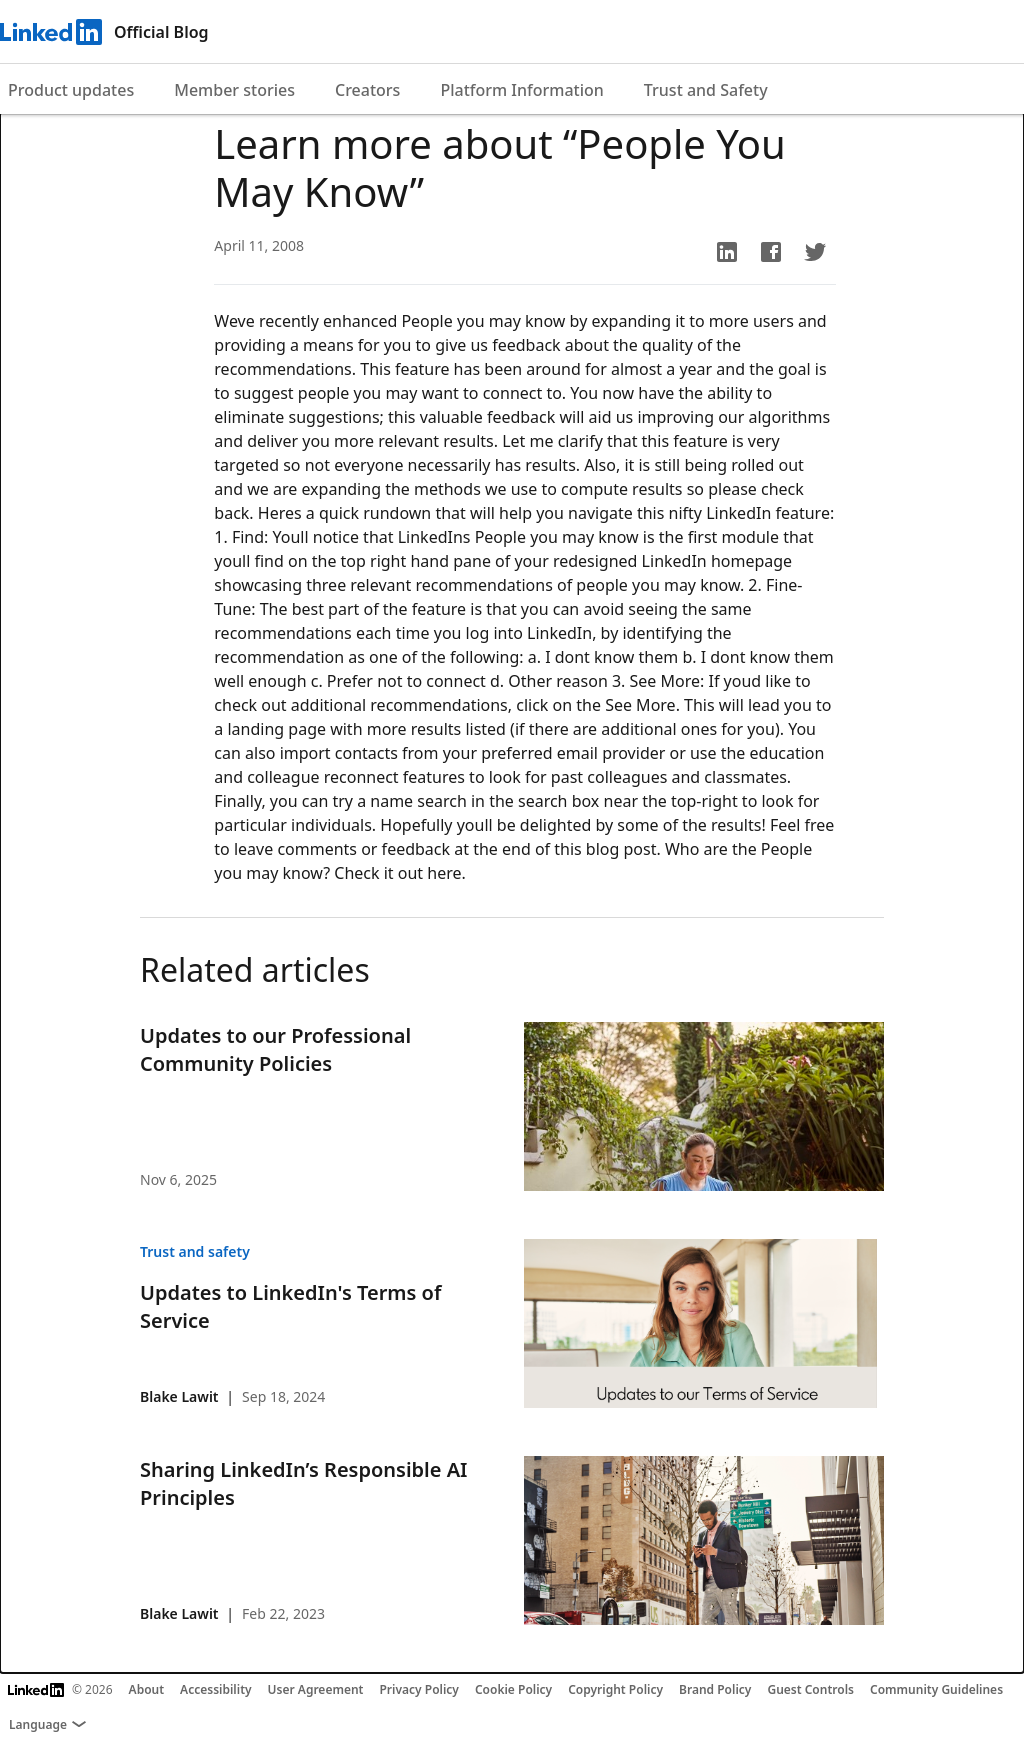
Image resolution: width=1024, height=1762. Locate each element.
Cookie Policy (513, 1689)
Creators (367, 90)
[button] (727, 252)
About (147, 1689)
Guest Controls (810, 1689)
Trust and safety (195, 1251)
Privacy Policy (418, 1689)
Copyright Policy (615, 1689)
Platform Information (521, 90)
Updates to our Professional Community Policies (275, 1049)
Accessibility (216, 1689)
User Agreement (316, 1689)
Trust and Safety (706, 90)
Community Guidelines (936, 1689)
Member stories (234, 90)
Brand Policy (715, 1689)
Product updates (71, 90)
